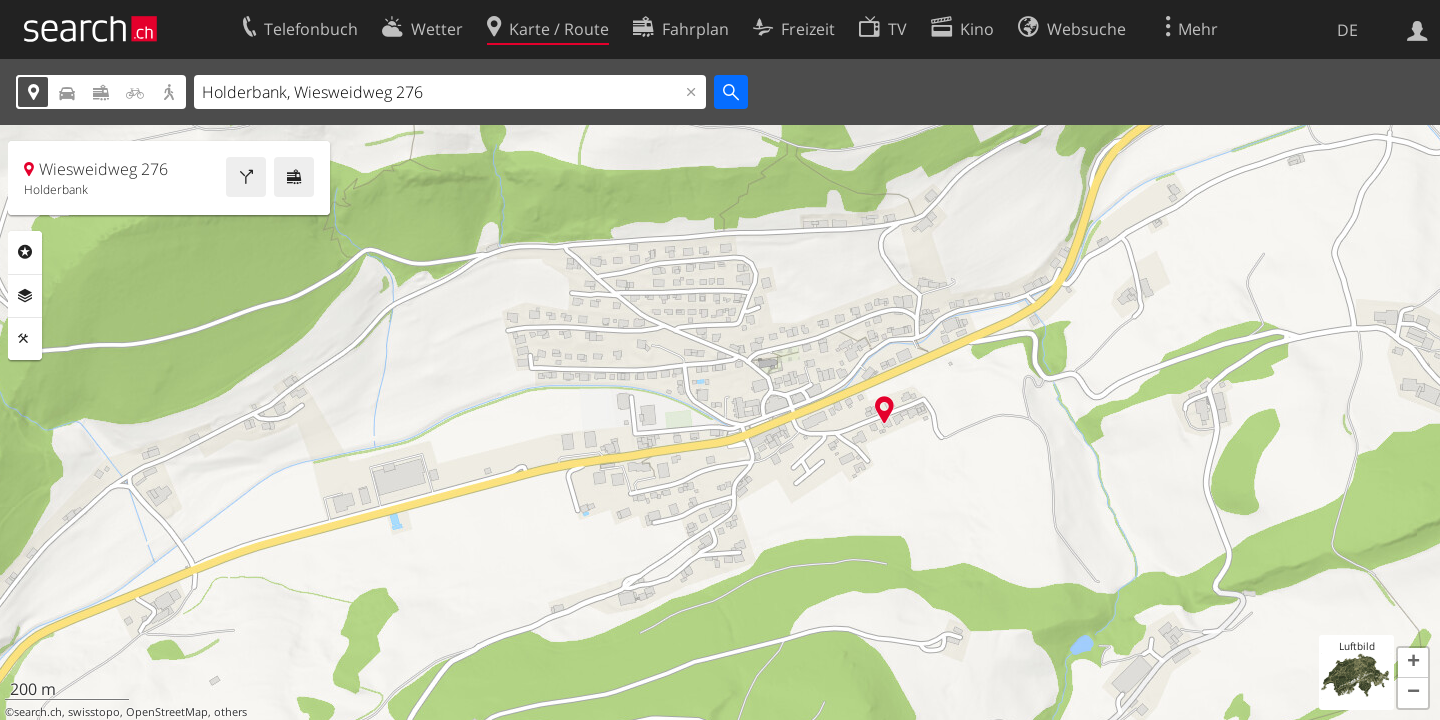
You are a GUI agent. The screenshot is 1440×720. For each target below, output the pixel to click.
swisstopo (94, 712)
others (230, 712)
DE (1347, 30)
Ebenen (25, 296)
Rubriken (25, 252)
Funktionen (25, 339)
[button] (1413, 663)
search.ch (38, 712)
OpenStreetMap (167, 712)
